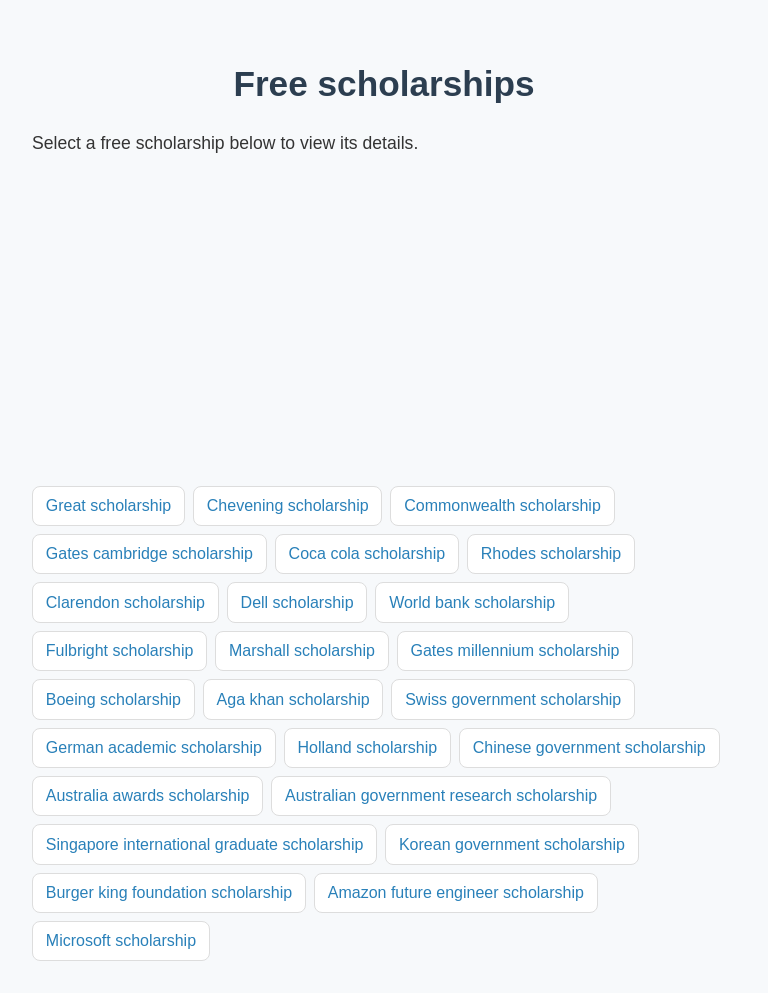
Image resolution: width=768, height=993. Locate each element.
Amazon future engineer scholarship (456, 892)
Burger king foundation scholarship (169, 892)
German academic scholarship (154, 747)
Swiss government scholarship (513, 699)
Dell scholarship (297, 602)
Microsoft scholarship (121, 940)
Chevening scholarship (288, 505)
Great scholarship (108, 505)
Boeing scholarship (113, 699)
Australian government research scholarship (441, 795)
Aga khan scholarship (293, 699)
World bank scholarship (472, 602)
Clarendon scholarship (125, 602)
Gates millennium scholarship (514, 650)
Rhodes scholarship (551, 553)
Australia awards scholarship (148, 795)
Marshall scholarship (302, 650)
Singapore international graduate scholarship (205, 844)
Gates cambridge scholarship (149, 553)
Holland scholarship (367, 747)
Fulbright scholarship (120, 650)
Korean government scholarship (512, 844)
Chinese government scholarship (589, 747)
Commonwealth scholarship (502, 505)
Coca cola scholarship (367, 553)
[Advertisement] (384, 322)
